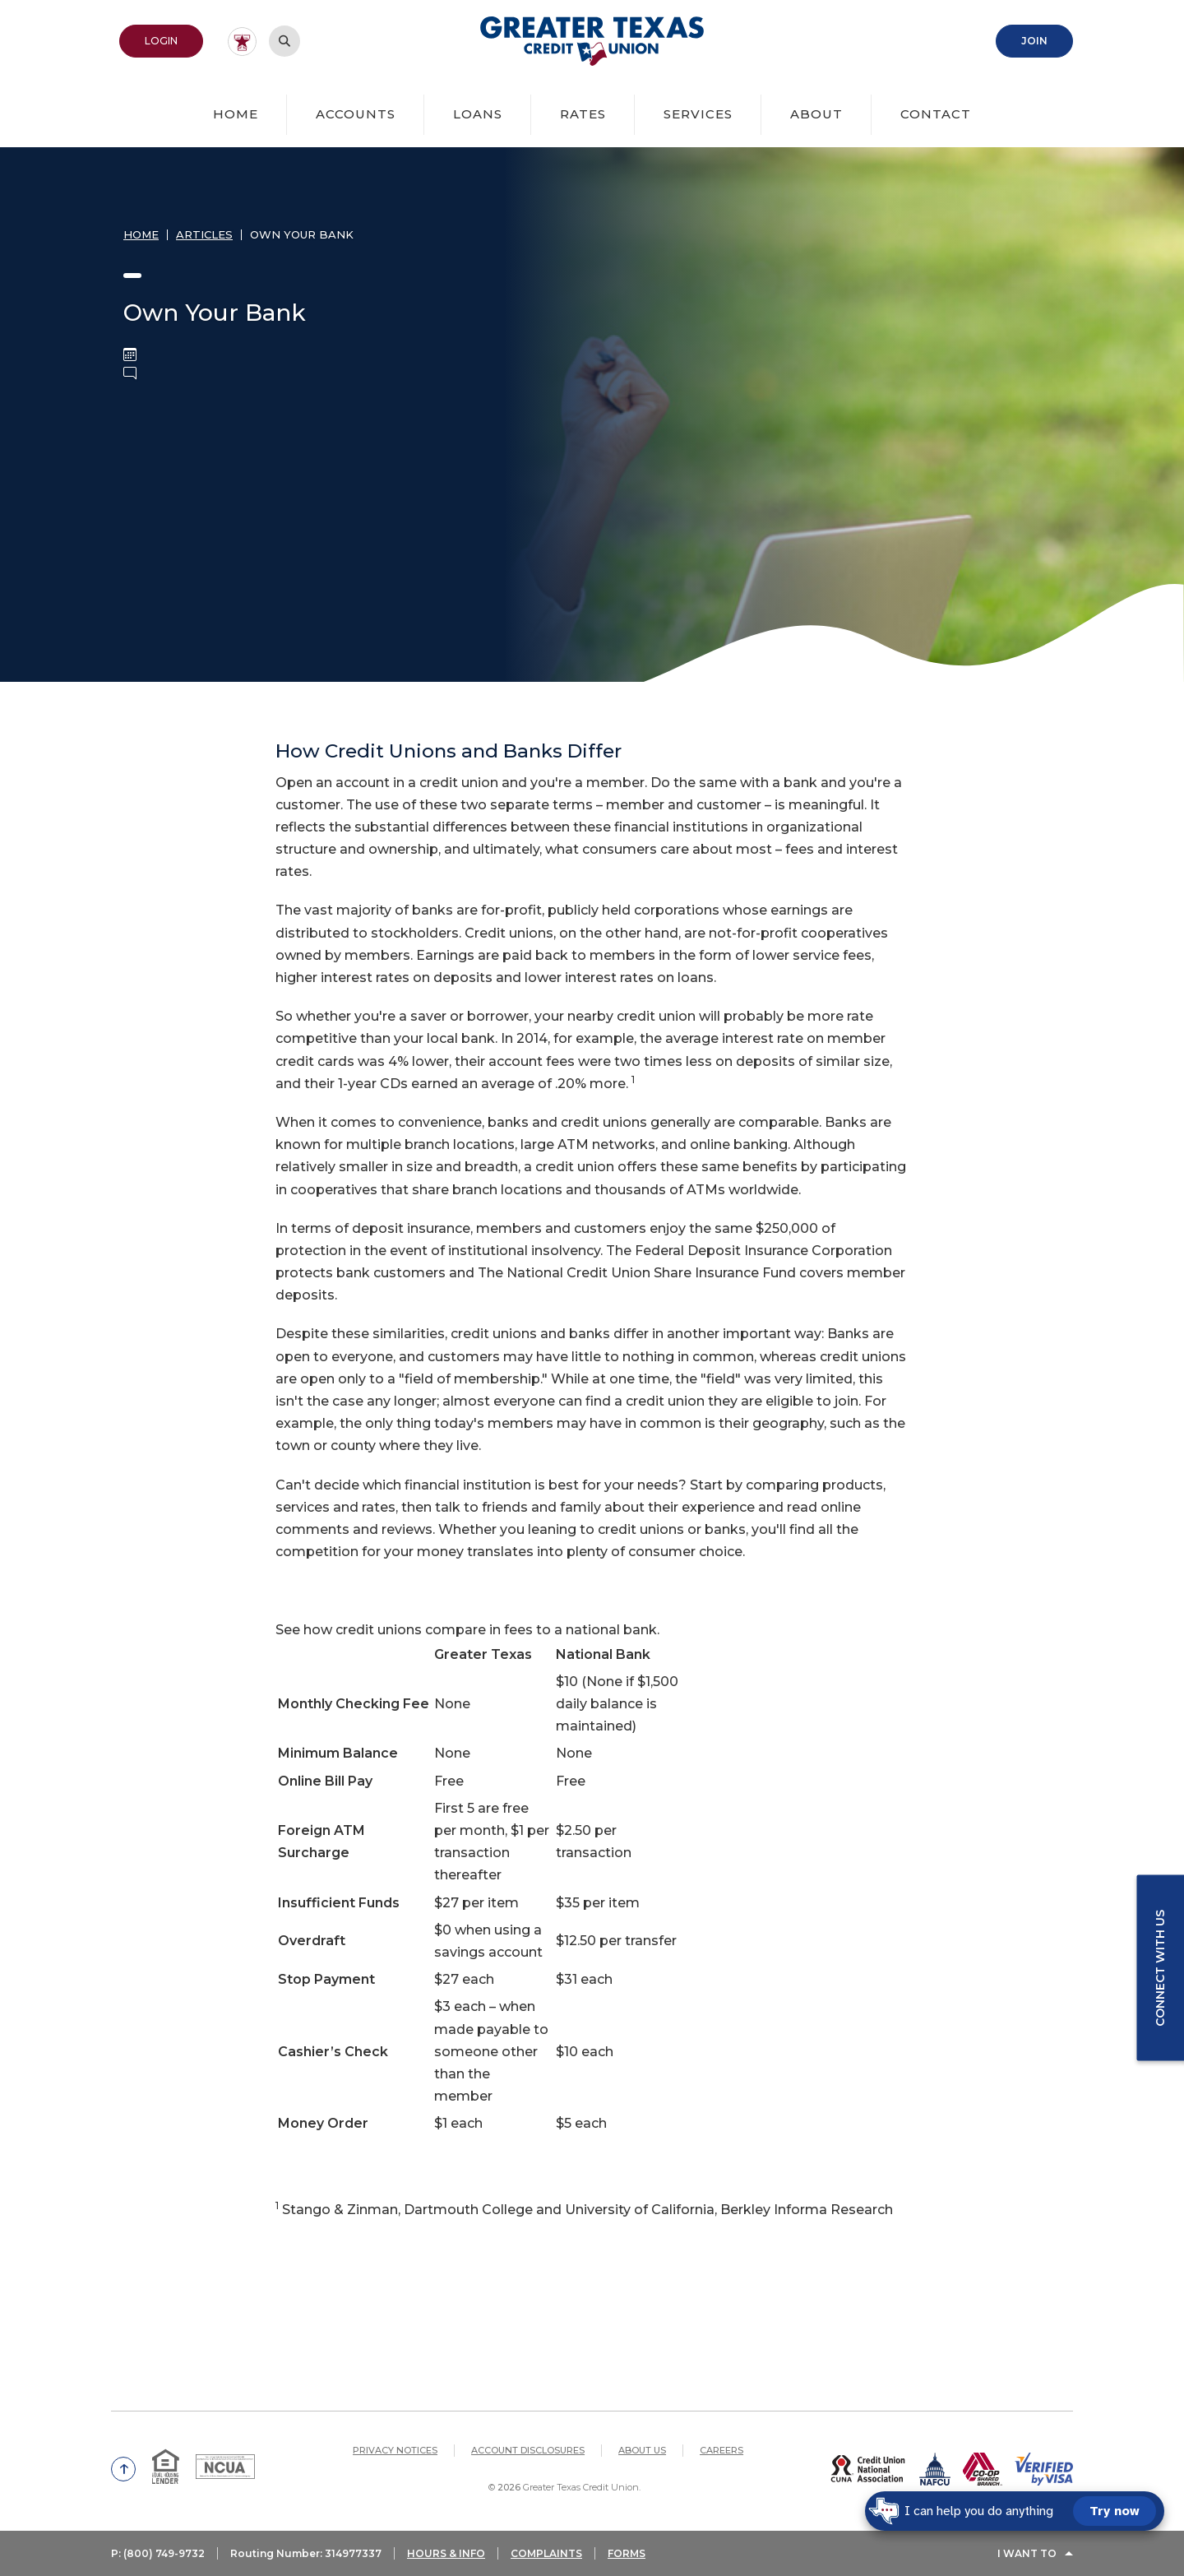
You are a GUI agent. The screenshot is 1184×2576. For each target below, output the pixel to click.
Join (1034, 41)
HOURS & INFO (446, 2553)
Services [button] (698, 114)
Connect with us (1160, 1968)
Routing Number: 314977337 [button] (306, 2553)
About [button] (816, 114)
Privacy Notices (395, 2450)
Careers (721, 2450)
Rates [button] (583, 114)
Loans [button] (477, 114)
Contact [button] (935, 114)
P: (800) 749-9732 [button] (158, 2553)
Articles (204, 234)
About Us (642, 2450)
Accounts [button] (355, 114)
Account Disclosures (528, 2450)
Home (235, 114)
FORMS (626, 2553)
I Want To (1027, 2553)
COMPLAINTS (546, 2553)
